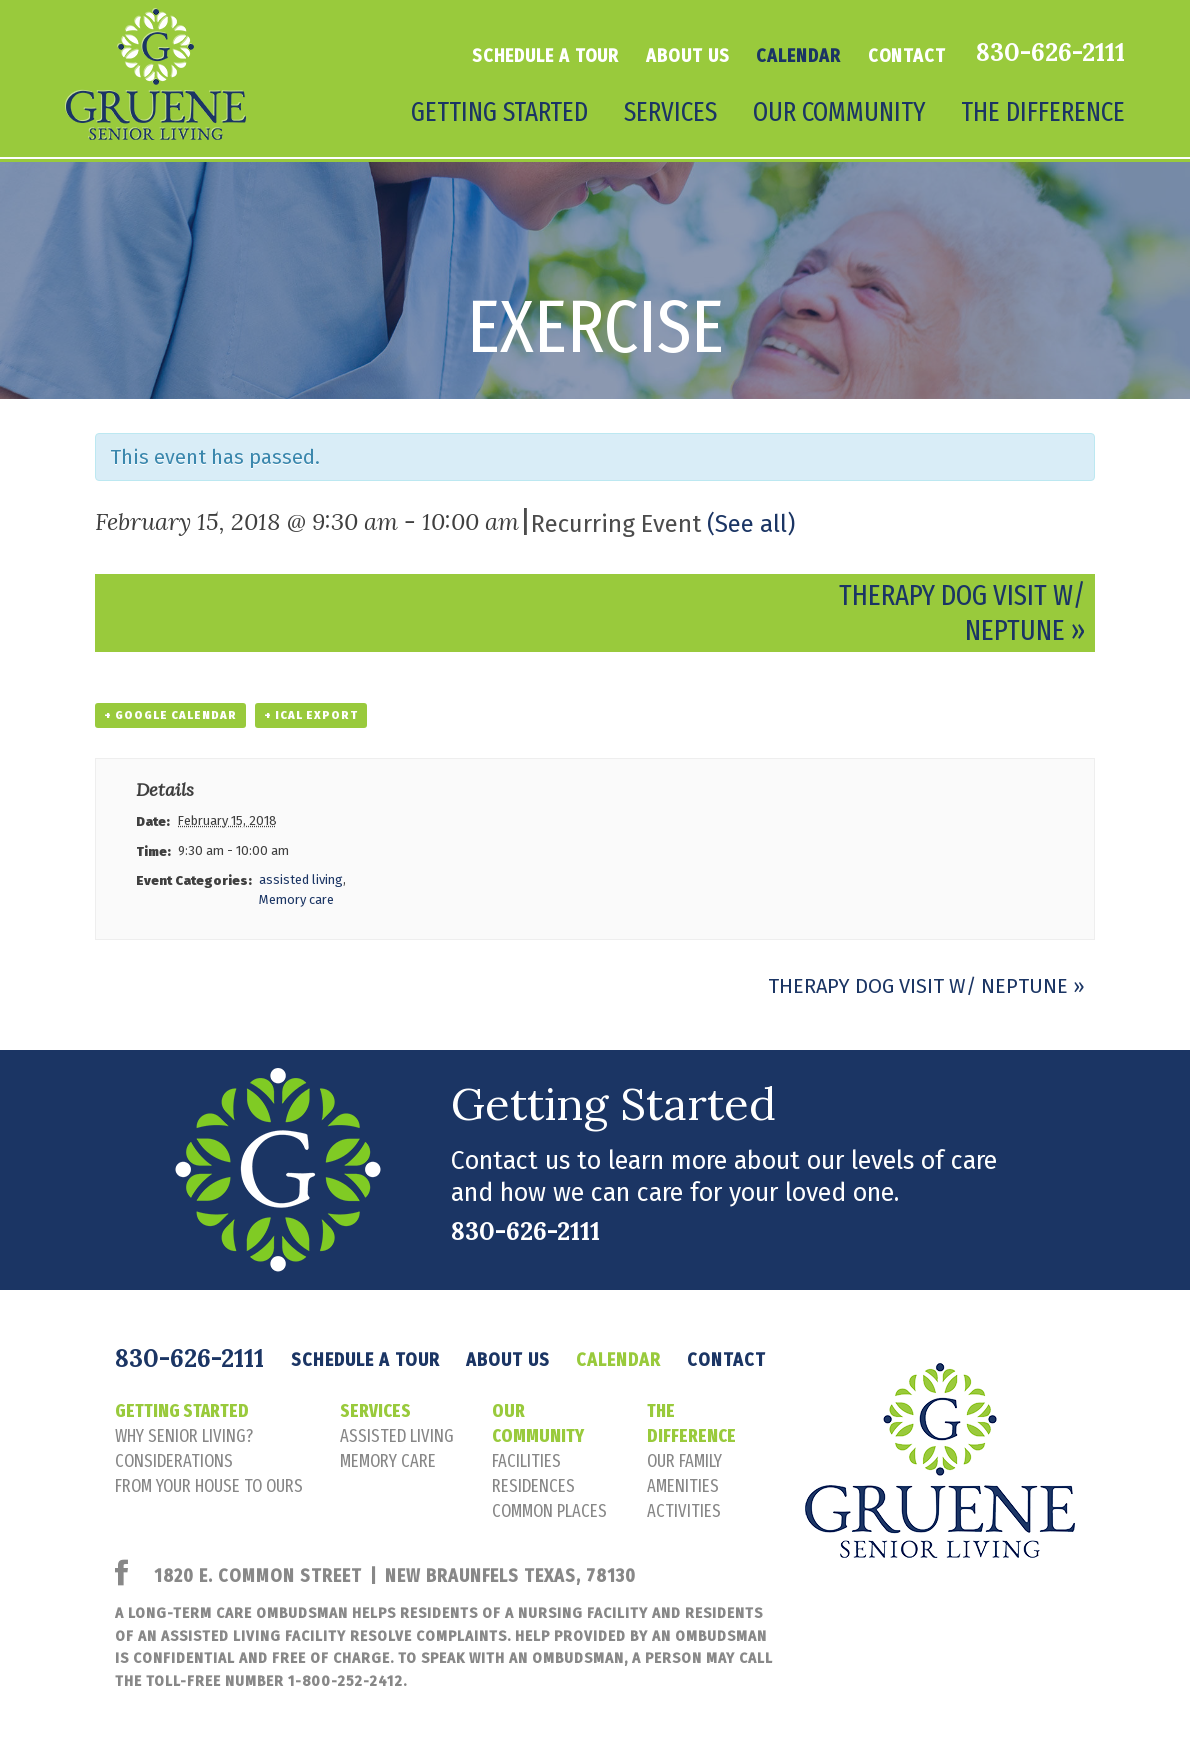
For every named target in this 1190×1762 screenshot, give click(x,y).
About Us (687, 56)
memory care (388, 1461)
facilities (526, 1461)
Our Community (839, 112)
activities (684, 1511)
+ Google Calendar (170, 715)
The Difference (1043, 112)
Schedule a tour (546, 56)
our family (684, 1461)
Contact (907, 56)
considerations (174, 1461)
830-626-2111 (1050, 52)
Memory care (296, 899)
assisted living (301, 879)
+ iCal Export (311, 715)
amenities (683, 1486)
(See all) (751, 524)
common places (549, 1511)
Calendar (798, 56)
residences (533, 1486)
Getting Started (499, 112)
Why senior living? (184, 1436)
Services (670, 112)
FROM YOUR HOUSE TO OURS (209, 1486)
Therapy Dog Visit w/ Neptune (926, 986)
